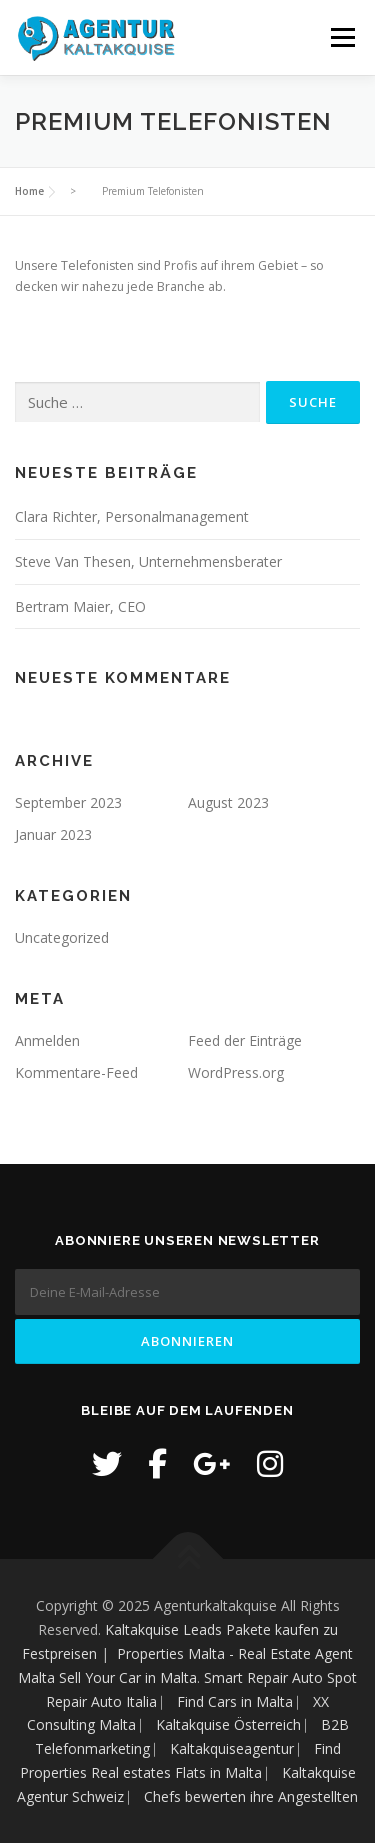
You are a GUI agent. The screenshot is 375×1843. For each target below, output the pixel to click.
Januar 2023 (53, 834)
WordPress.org (236, 1072)
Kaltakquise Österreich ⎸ (238, 1724)
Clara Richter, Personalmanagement (132, 516)
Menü (341, 37)
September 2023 (68, 802)
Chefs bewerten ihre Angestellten (251, 1796)
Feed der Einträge (245, 1040)
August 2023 (228, 802)
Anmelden (47, 1040)
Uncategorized (62, 937)
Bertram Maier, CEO (80, 606)
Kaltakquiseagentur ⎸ (242, 1748)
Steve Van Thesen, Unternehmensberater (148, 561)
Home (29, 191)
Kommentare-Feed (76, 1072)
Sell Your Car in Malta (128, 1677)
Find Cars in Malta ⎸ (245, 1701)
